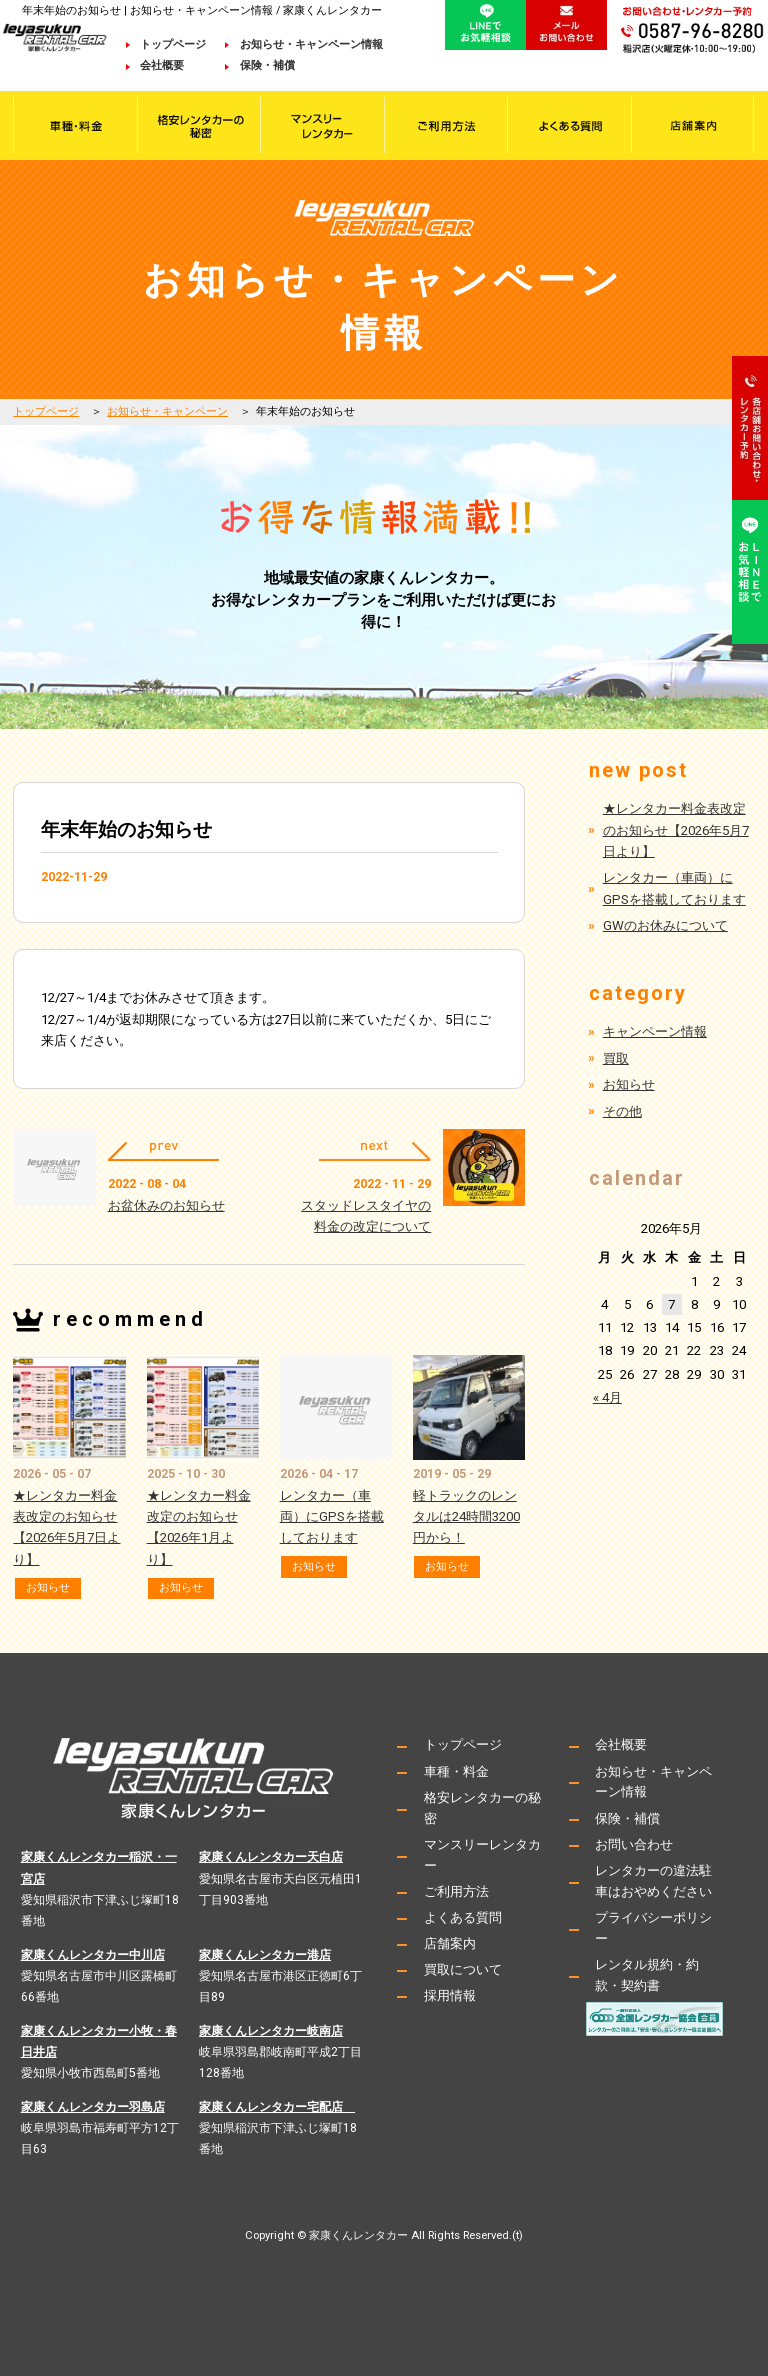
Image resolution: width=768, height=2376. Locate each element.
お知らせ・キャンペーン (167, 411)
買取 (616, 1058)
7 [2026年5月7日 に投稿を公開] (671, 1304)
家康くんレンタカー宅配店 (277, 2107)
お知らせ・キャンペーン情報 (311, 44)
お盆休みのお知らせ (166, 1205)
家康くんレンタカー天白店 (271, 1857)
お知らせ (48, 1587)
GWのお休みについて (665, 925)
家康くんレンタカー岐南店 (271, 2031)
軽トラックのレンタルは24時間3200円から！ (466, 1516)
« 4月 (607, 1397)
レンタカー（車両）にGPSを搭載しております (332, 1516)
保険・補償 (267, 65)
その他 (622, 1111)
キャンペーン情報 (655, 1031)
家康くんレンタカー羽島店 (93, 2107)
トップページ (173, 44)
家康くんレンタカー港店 (265, 1955)
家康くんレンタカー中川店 (93, 1955)
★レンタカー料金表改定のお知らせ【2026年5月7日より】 (676, 829)
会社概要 (173, 65)
